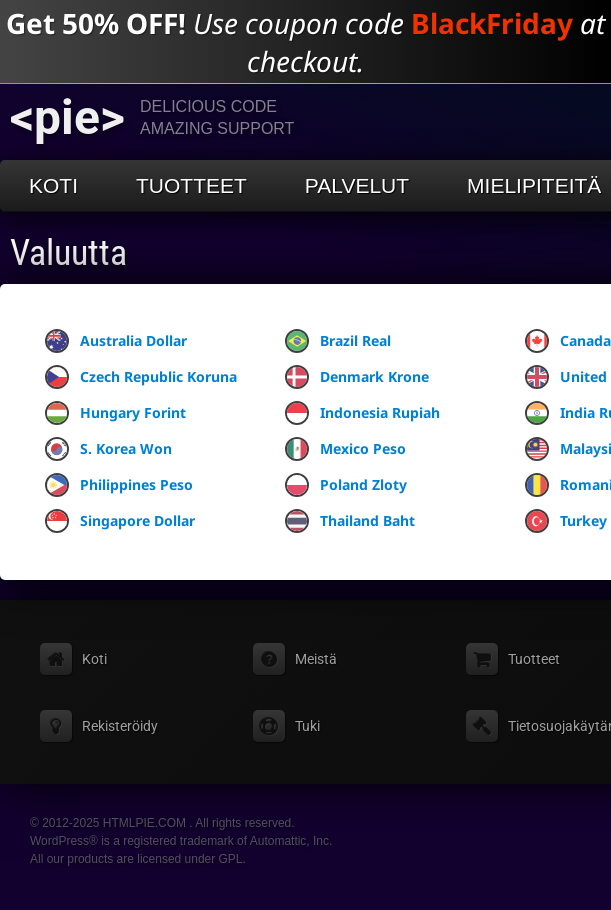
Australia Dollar (116, 341)
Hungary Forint (115, 413)
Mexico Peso (345, 449)
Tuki (307, 726)
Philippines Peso (119, 485)
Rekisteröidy (120, 726)
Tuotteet (191, 185)
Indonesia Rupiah (362, 413)
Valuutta (68, 253)
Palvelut (357, 185)
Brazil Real (338, 341)
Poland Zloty (346, 485)
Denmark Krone (357, 377)
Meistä (316, 659)
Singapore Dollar (120, 521)
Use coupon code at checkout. (305, 42)
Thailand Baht (350, 521)
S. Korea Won (108, 449)
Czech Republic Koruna (141, 377)
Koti (53, 185)
